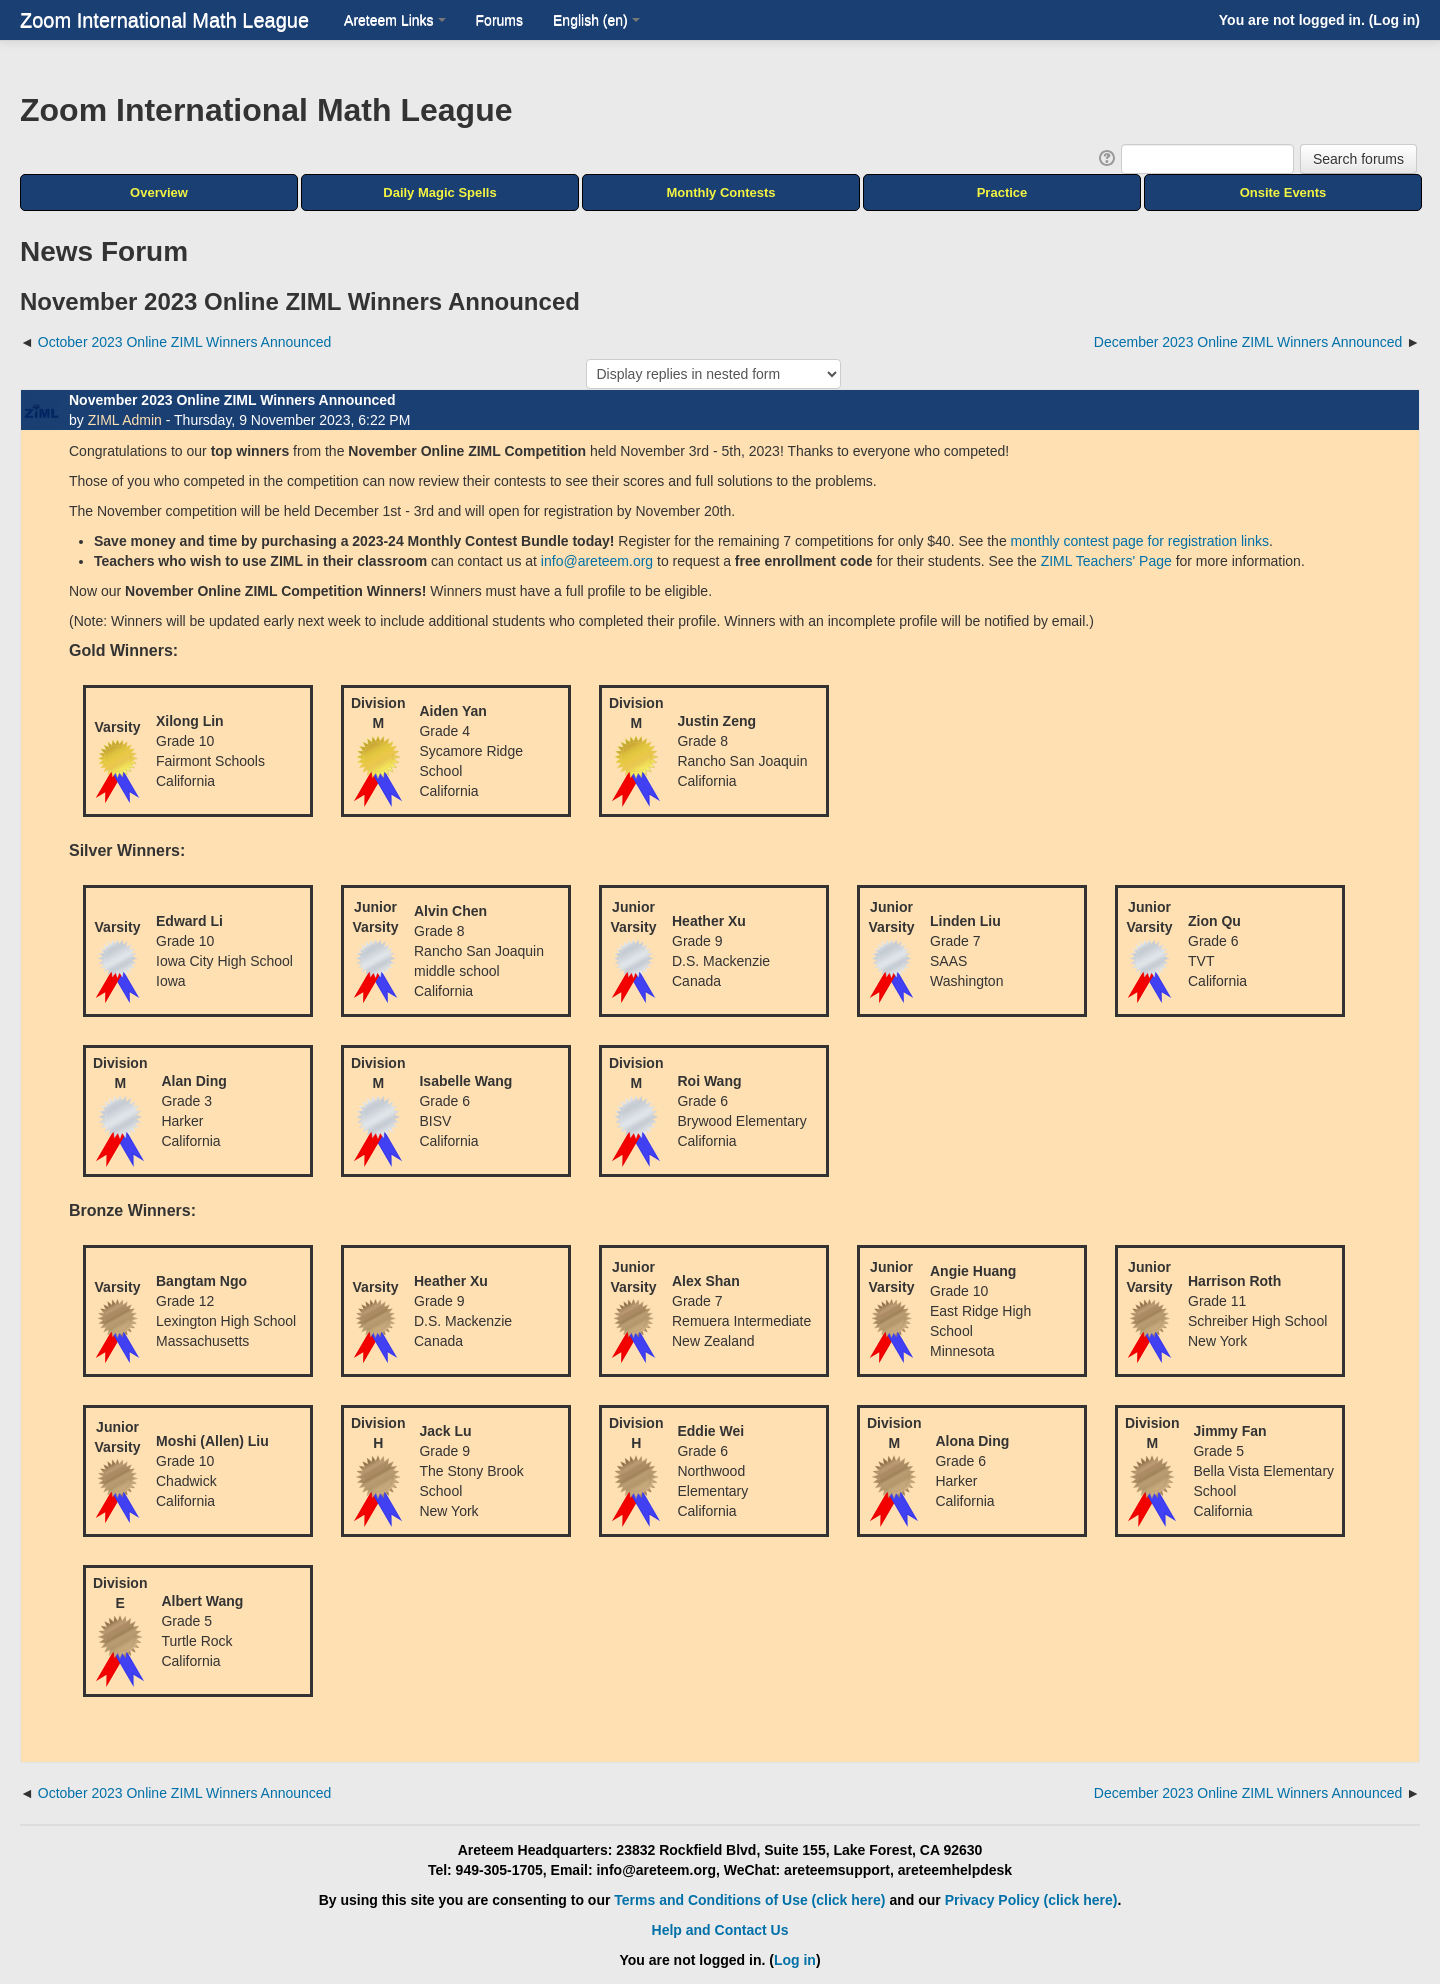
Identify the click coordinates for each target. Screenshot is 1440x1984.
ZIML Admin (125, 420)
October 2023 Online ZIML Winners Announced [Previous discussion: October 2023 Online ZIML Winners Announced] (185, 342)
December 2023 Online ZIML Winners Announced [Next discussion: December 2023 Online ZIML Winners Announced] (1248, 342)
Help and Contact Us (720, 1930)
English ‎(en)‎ (596, 20)
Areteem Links (394, 20)
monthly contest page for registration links (1140, 541)
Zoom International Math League (164, 20)
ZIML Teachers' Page (1106, 561)
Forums (499, 20)
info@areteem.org (597, 561)
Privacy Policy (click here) (1031, 1900)
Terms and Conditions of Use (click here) (749, 1900)
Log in (1394, 20)
